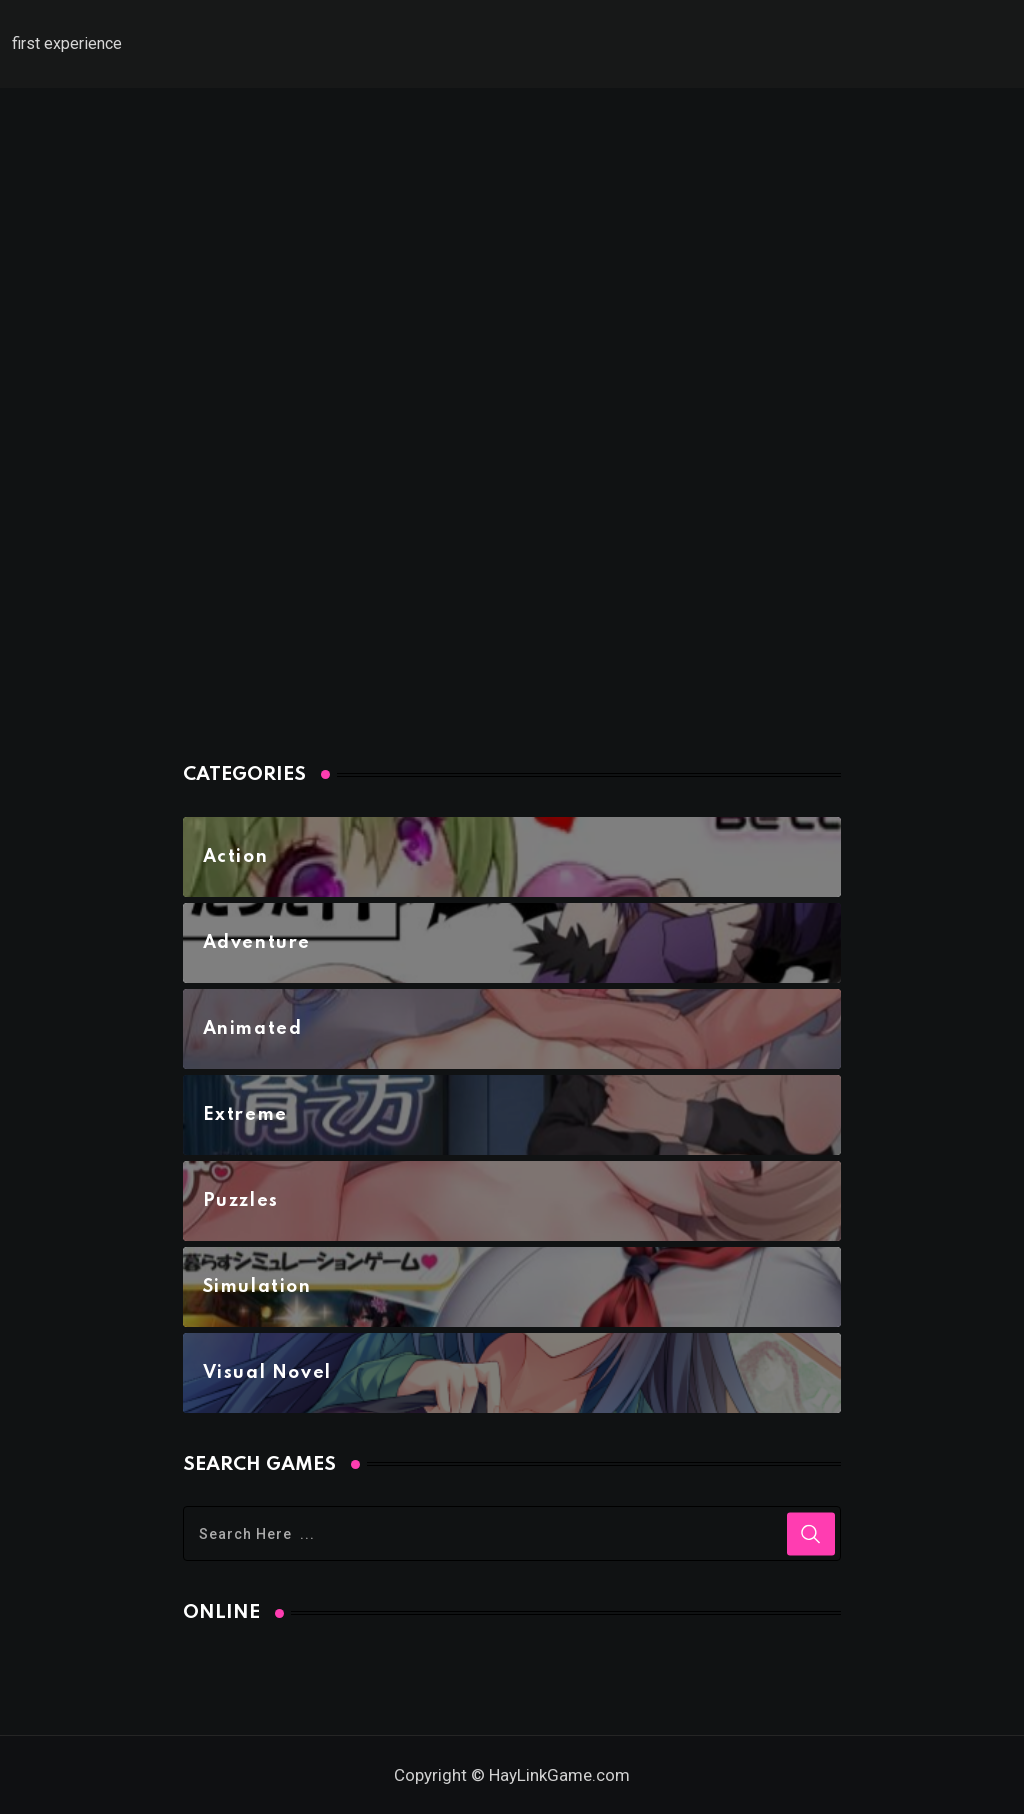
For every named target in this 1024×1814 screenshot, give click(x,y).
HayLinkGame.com (559, 1775)
